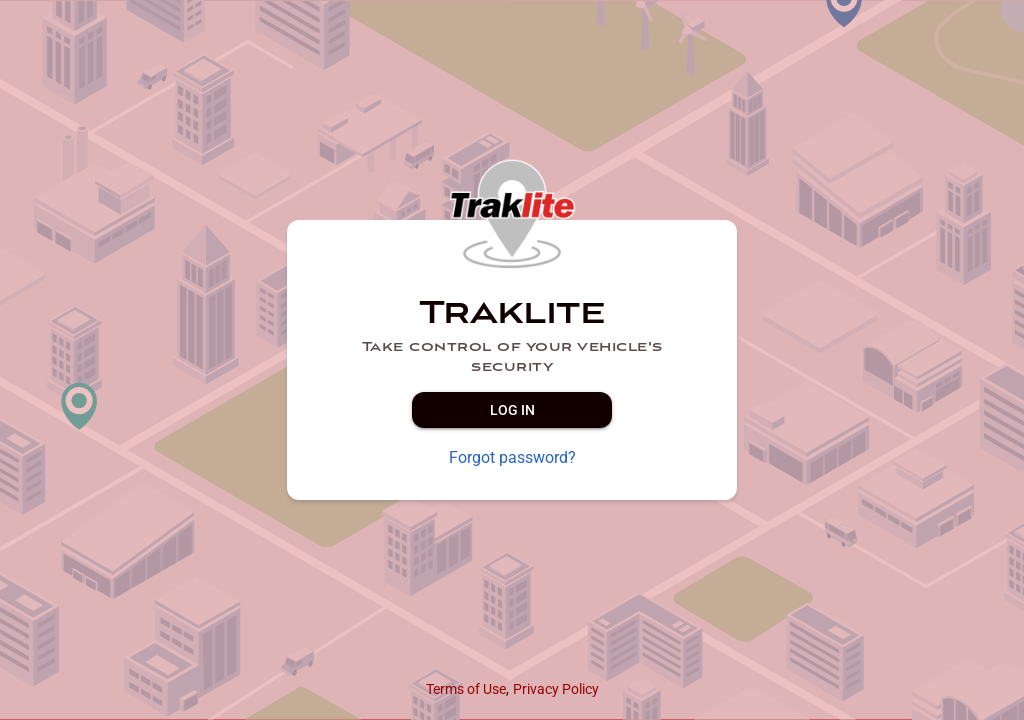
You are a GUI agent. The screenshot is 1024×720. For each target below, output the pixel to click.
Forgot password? (512, 457)
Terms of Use (466, 689)
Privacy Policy (556, 689)
